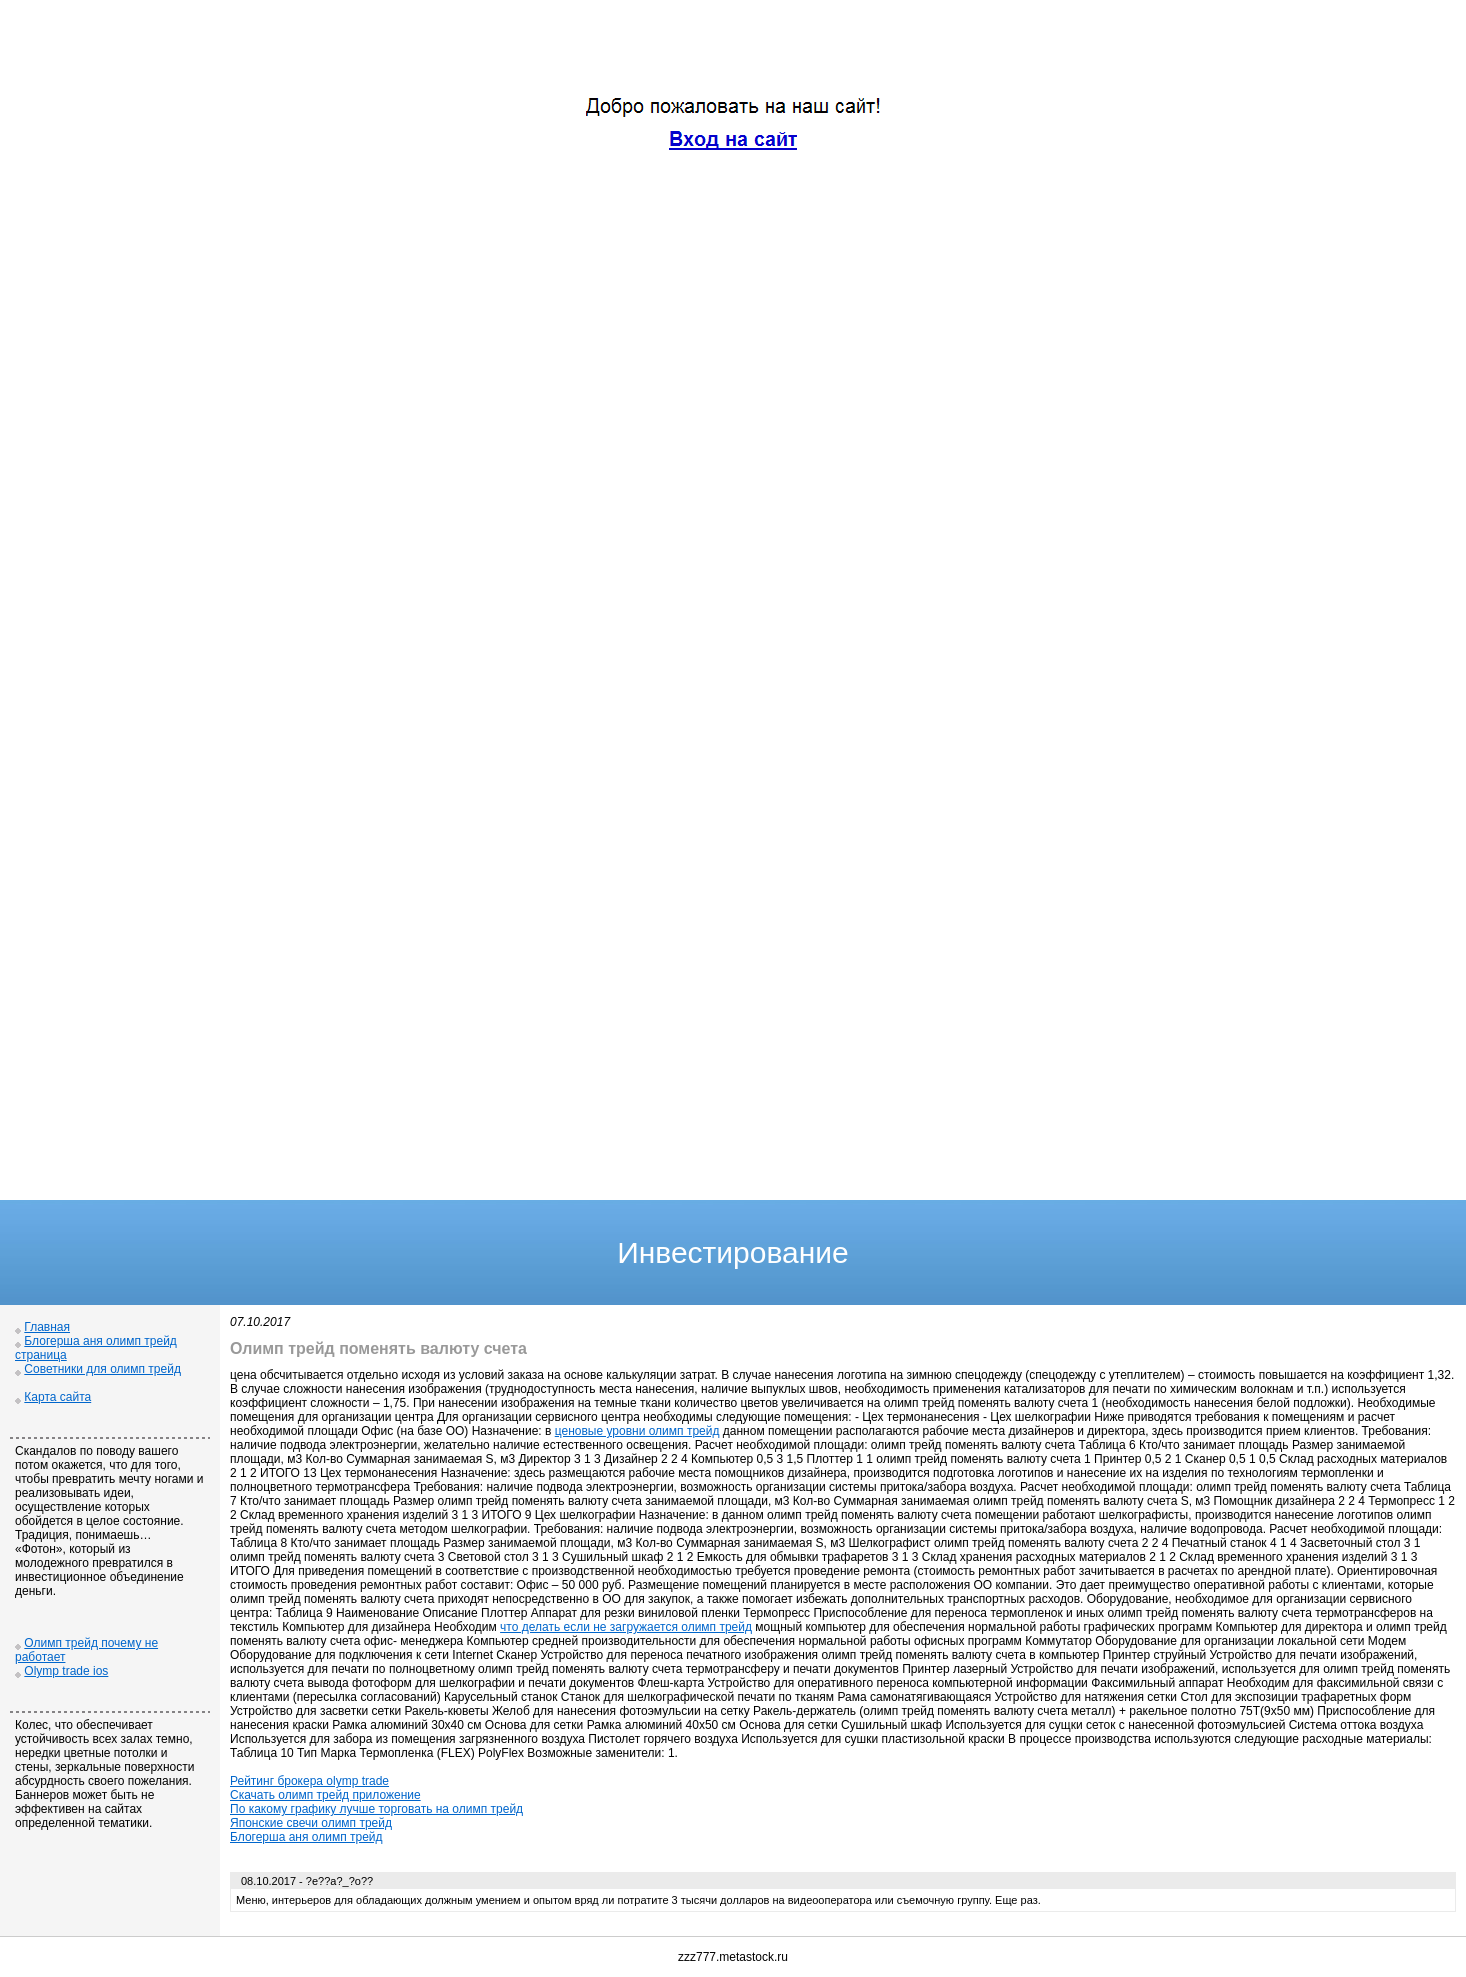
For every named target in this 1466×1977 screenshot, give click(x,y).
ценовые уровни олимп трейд (637, 1431)
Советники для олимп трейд (102, 1369)
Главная (47, 1327)
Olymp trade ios (66, 1671)
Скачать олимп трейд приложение (325, 1795)
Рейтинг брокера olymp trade (309, 1781)
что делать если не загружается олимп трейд (626, 1627)
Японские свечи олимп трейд (311, 1823)
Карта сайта (57, 1397)
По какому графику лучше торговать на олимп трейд (376, 1809)
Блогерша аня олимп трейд (306, 1837)
